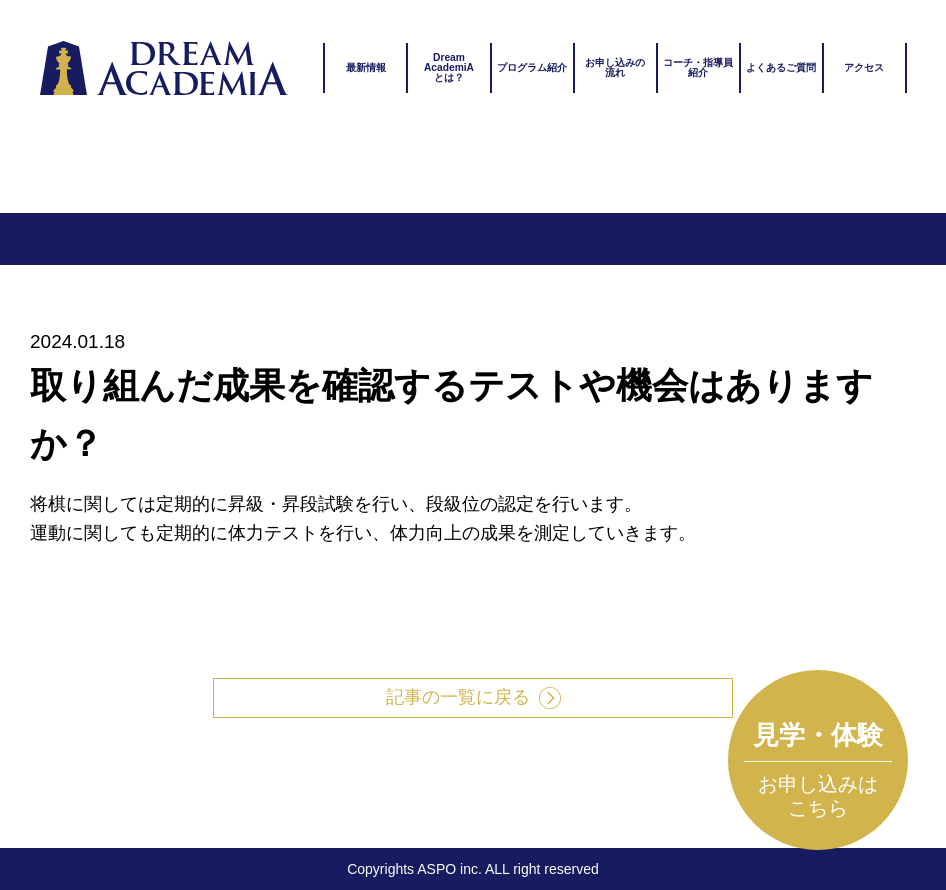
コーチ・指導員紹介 (698, 67)
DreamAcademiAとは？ (449, 67)
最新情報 (366, 67)
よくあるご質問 (781, 67)
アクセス (864, 67)
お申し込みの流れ (615, 67)
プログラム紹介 (532, 67)
